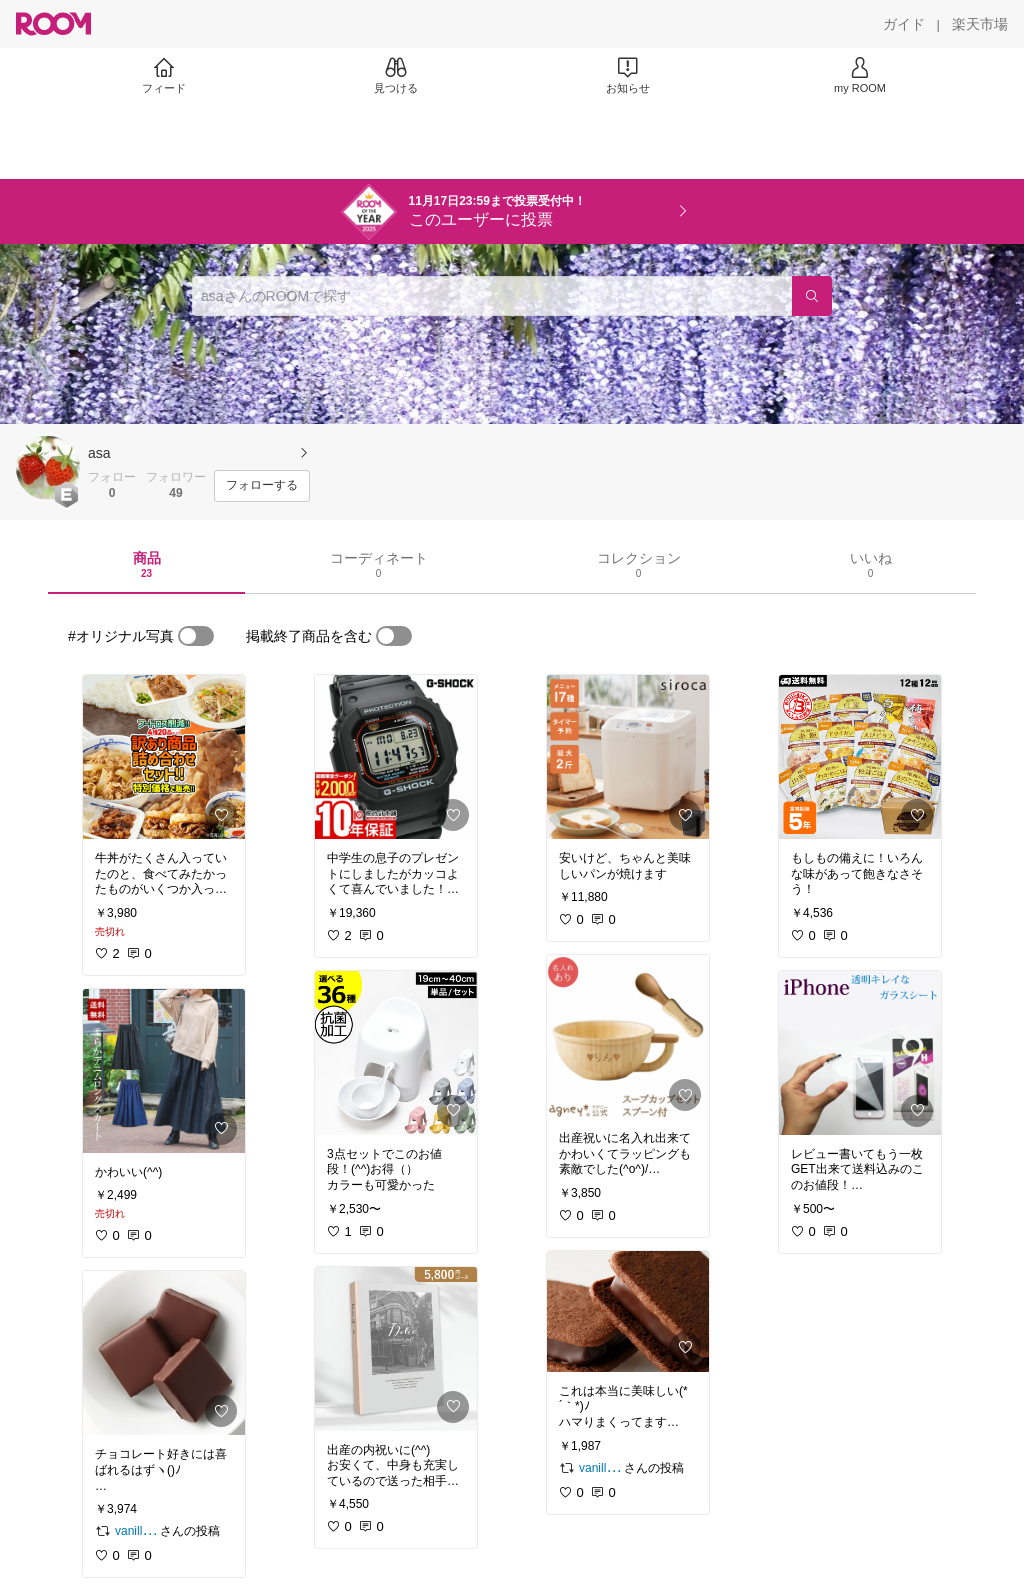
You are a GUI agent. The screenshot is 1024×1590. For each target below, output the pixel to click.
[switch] (196, 636)
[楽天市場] (980, 24)
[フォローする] (262, 486)
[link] (164, 757)
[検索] (812, 296)
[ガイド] (904, 24)
